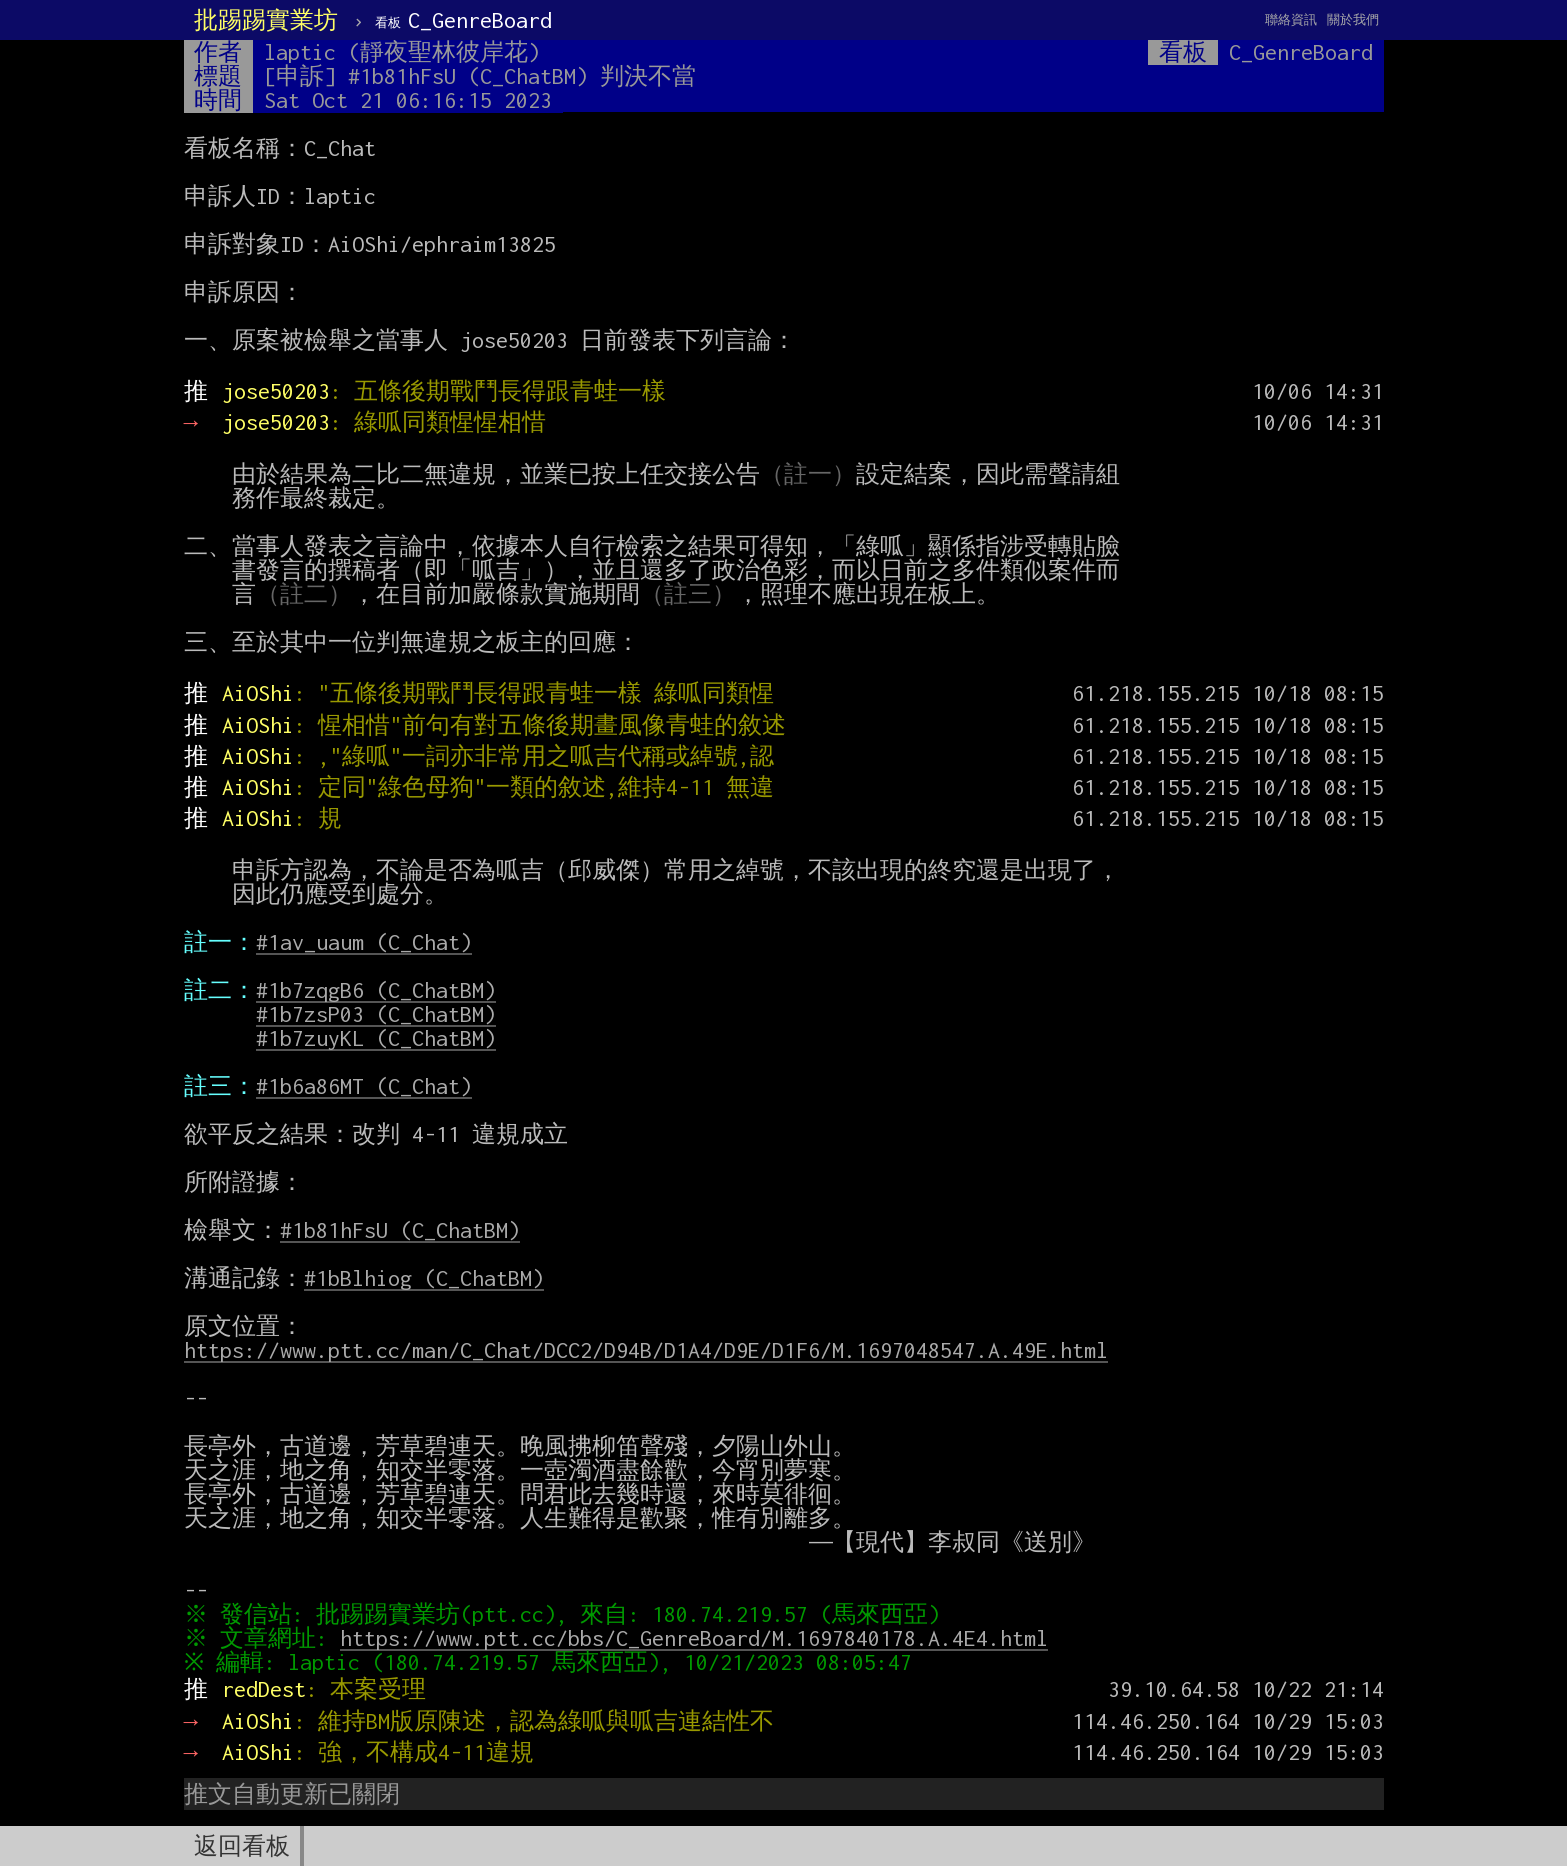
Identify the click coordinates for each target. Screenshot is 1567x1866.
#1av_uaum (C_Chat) (364, 942)
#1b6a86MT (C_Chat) (364, 1086)
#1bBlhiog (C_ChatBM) (424, 1278)
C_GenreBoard (463, 20)
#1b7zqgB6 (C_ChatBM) (376, 990)
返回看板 (242, 1846)
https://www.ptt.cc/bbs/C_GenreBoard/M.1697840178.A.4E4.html (698, 1638)
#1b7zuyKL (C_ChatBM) (376, 1038)
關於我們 (1353, 19)
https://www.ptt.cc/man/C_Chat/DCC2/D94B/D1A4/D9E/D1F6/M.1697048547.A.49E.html (646, 1350)
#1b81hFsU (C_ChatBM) (400, 1230)
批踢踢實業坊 (266, 20)
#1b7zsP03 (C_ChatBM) (376, 1014)
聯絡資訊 (1291, 19)
